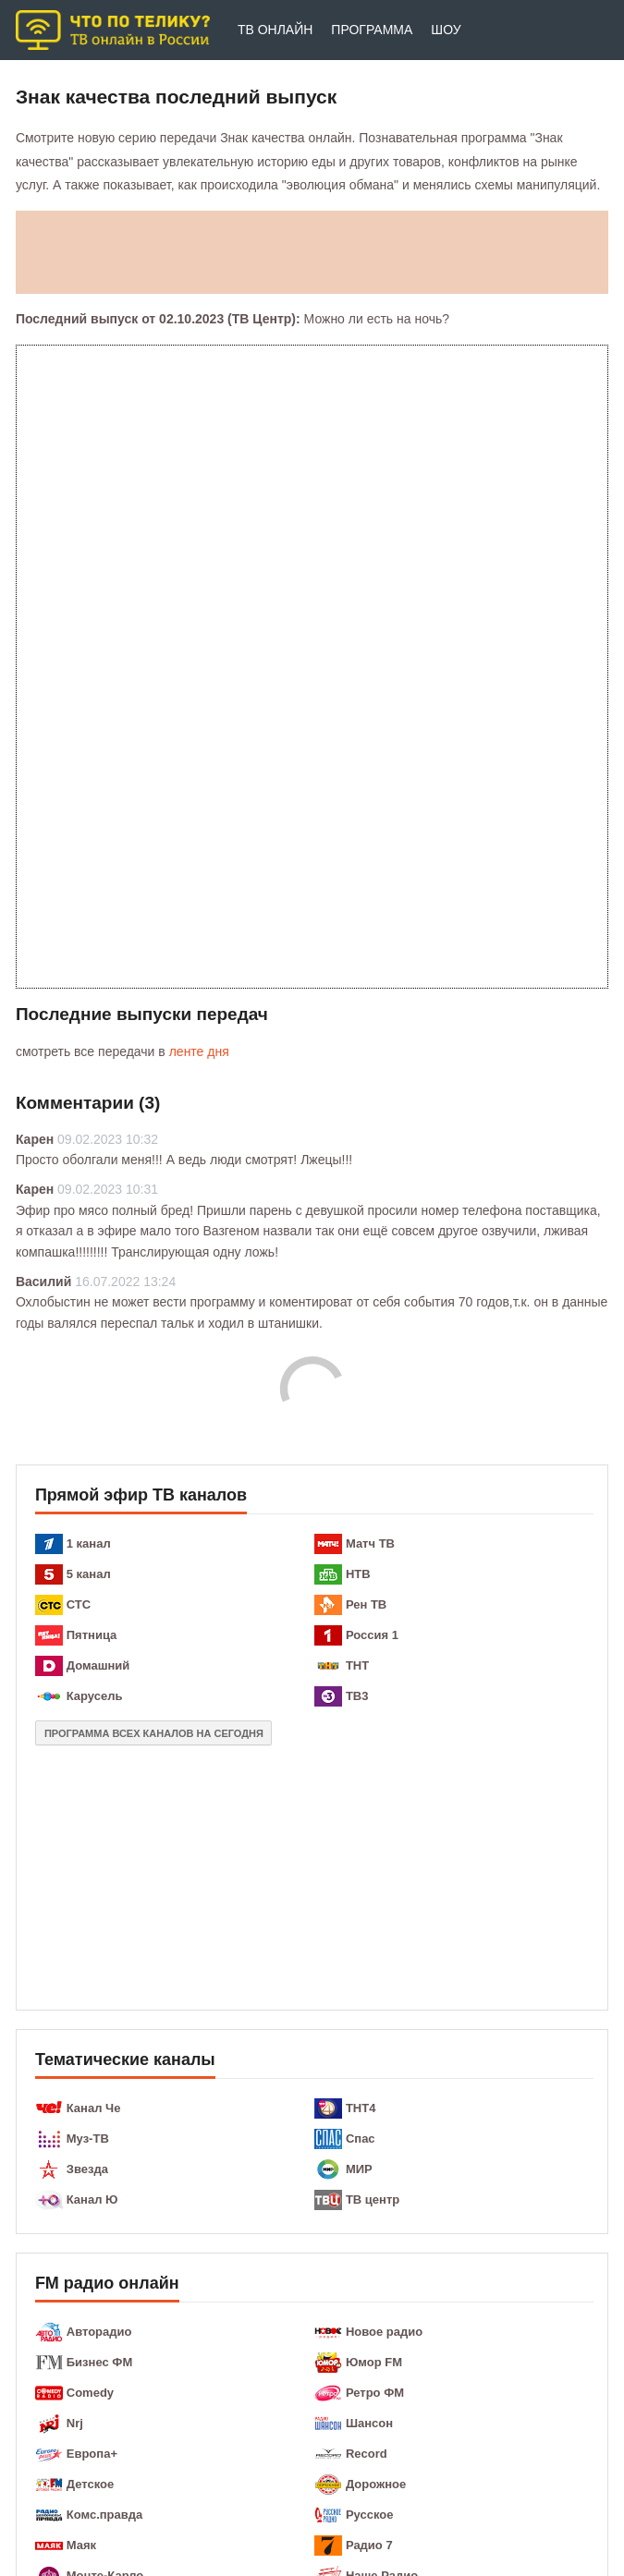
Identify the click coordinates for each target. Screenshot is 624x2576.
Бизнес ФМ (99, 2362)
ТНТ (357, 1665)
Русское (370, 2514)
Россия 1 (372, 1635)
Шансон (369, 2423)
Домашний (98, 1665)
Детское (90, 2484)
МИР (359, 2169)
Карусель (95, 1696)
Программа (371, 29)
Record (366, 2454)
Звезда (87, 2169)
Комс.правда (105, 2514)
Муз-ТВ (88, 2138)
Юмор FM (374, 2362)
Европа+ (92, 2454)
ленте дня (199, 1051)
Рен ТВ (366, 1604)
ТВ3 (357, 1696)
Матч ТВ (370, 1543)
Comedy (90, 2393)
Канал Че (94, 2108)
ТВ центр (372, 2199)
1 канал (89, 1543)
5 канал (89, 1574)
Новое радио (384, 2332)
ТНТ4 (361, 2108)
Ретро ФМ (375, 2393)
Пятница (92, 1635)
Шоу (445, 29)
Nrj (75, 2423)
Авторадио (99, 2332)
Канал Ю (92, 2199)
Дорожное (376, 2484)
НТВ (358, 1574)
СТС (79, 1604)
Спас (360, 2138)
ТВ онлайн (275, 29)
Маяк (81, 2545)
